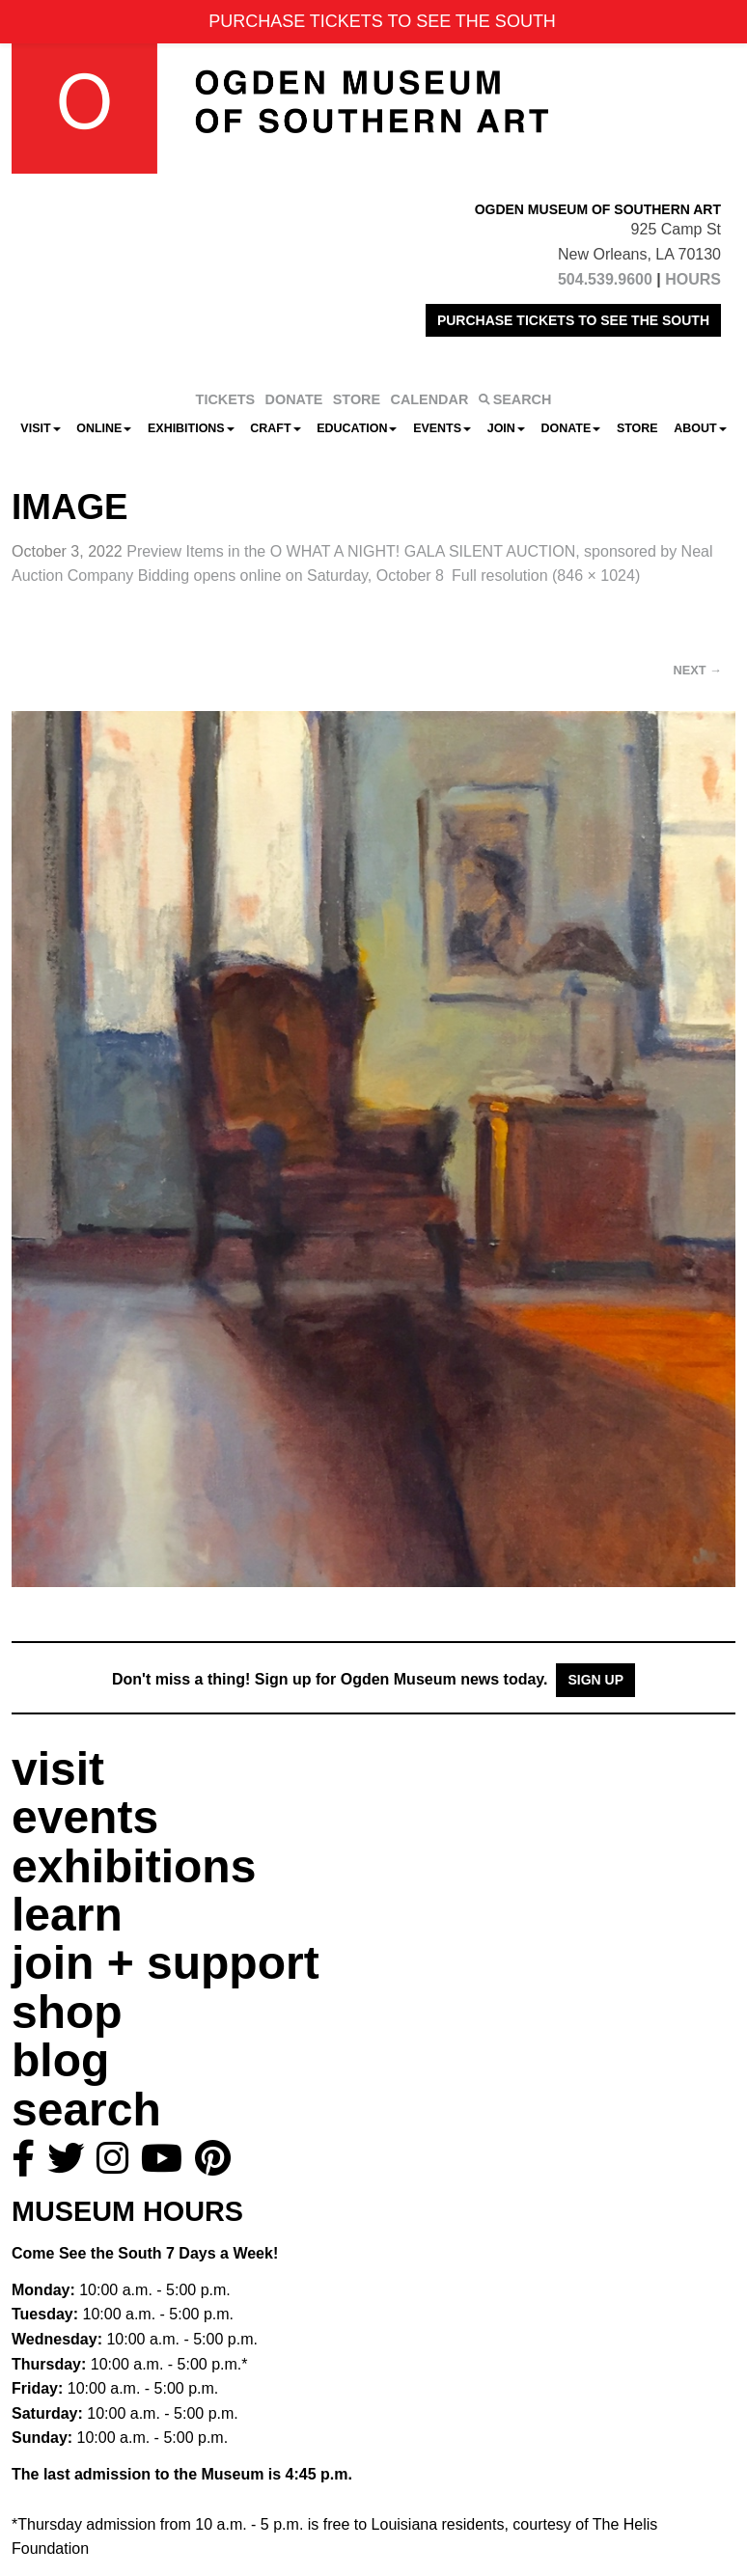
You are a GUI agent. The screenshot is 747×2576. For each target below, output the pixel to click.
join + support (165, 1962)
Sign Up (595, 1679)
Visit (40, 428)
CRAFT (275, 428)
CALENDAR (430, 399)
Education (357, 428)
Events (442, 428)
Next (698, 670)
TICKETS (226, 399)
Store (637, 428)
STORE (356, 399)
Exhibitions (191, 428)
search (86, 2109)
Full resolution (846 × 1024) (546, 575)
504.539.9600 (605, 279)
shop (67, 2012)
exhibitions (134, 1866)
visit (58, 1769)
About (700, 428)
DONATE (294, 399)
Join (506, 428)
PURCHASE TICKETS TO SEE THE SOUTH (573, 320)
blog (60, 2060)
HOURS (693, 279)
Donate (570, 428)
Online (103, 428)
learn (67, 1914)
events (85, 1817)
